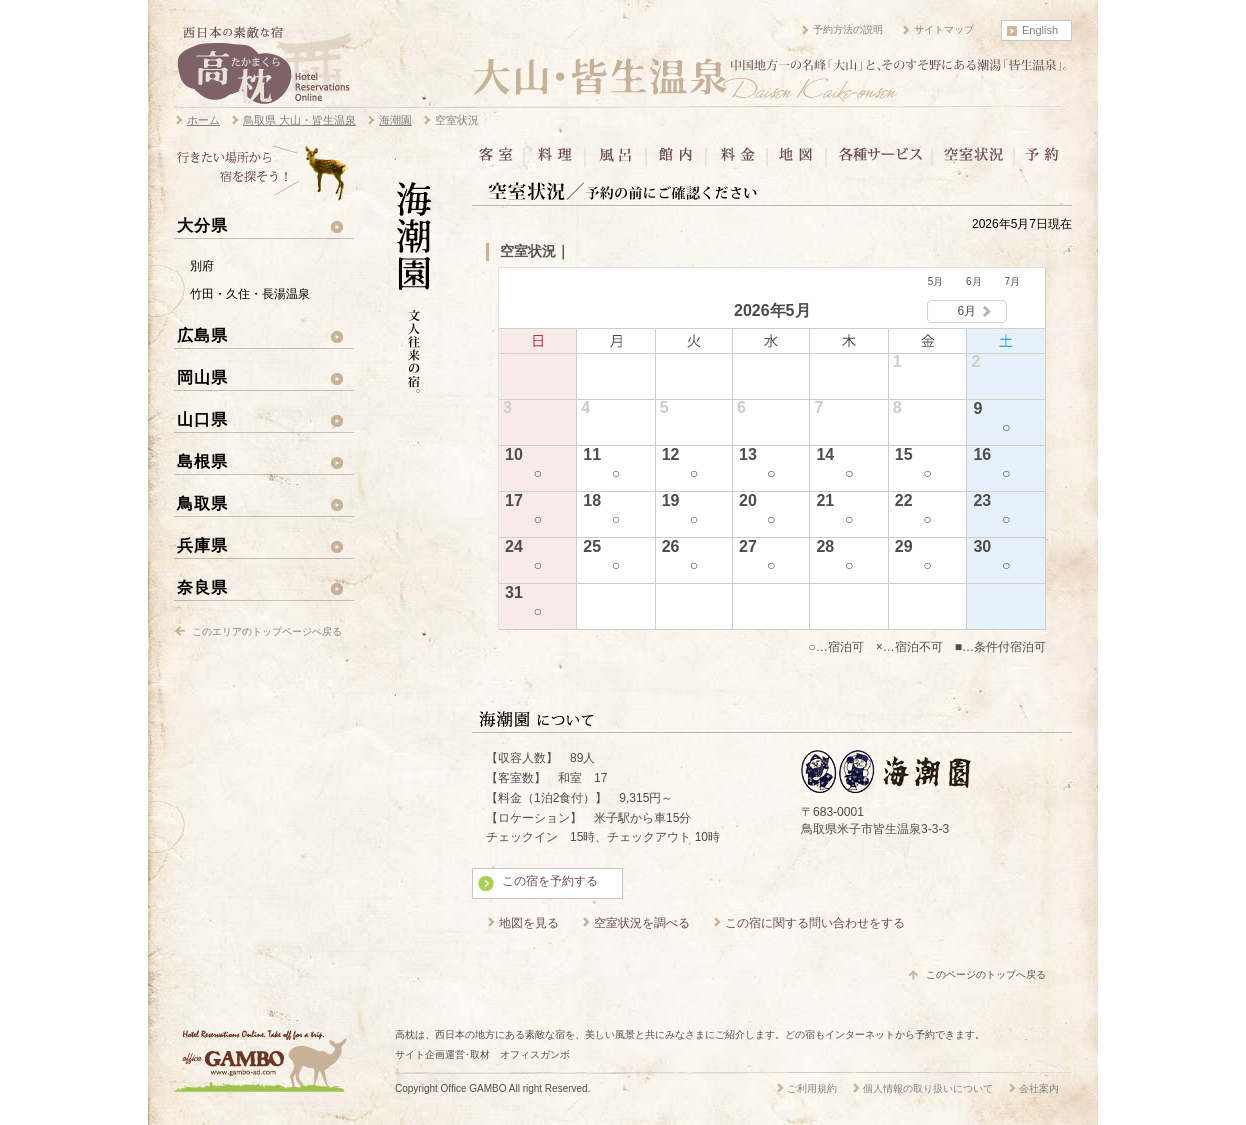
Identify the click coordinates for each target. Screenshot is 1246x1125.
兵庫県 (202, 545)
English (1040, 30)
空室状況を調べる (642, 923)
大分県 (202, 225)
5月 (936, 281)
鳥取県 (202, 503)
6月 (974, 281)
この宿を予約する (550, 881)
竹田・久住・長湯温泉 (250, 294)
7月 (1012, 281)
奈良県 (202, 587)
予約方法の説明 (848, 29)
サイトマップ (944, 29)
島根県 (202, 461)
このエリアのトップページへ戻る (267, 631)
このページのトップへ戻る (986, 974)
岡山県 (202, 377)
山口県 (202, 419)
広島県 (202, 335)
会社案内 (1039, 1088)
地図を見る (529, 923)
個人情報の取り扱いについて (928, 1088)
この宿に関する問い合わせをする (815, 923)
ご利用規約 (812, 1088)
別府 (202, 266)
